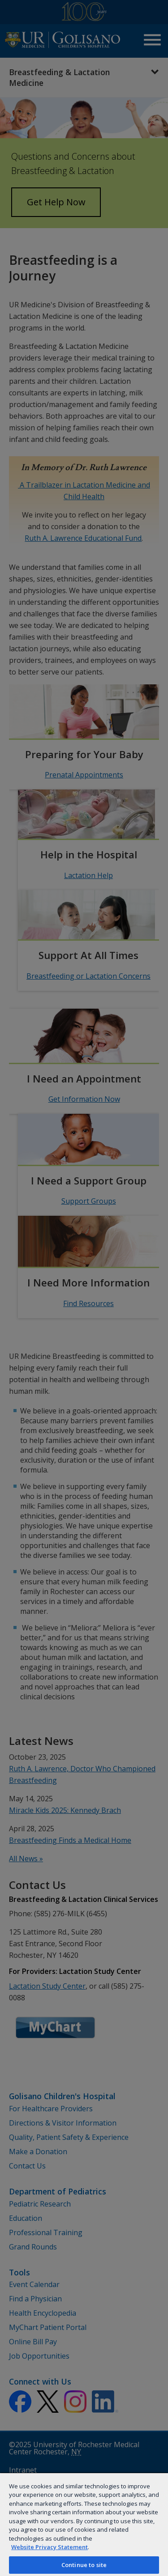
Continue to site (84, 2565)
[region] (84, 2524)
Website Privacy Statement (49, 2547)
